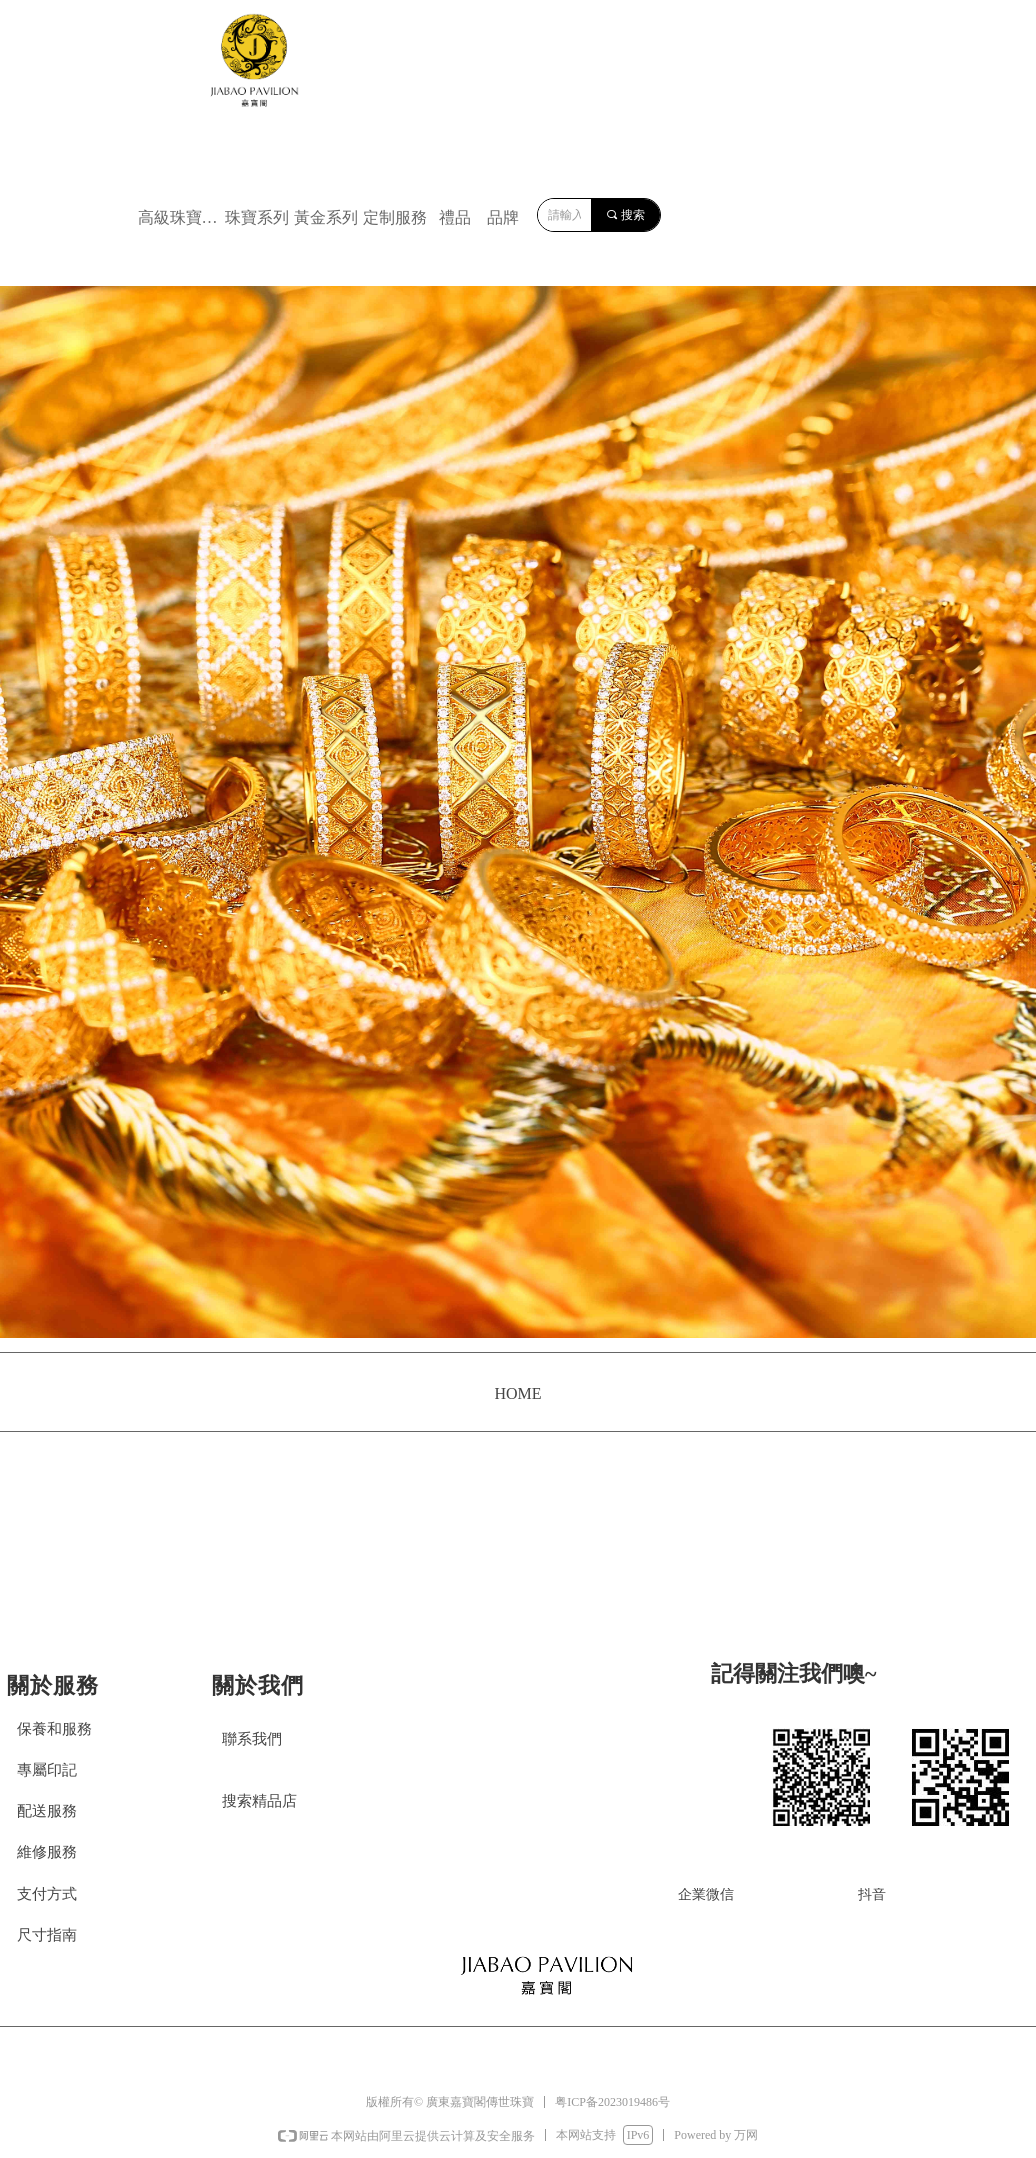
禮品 (455, 217)
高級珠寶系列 (179, 217)
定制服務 (395, 217)
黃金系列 (326, 217)
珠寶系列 (257, 217)
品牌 (503, 217)
